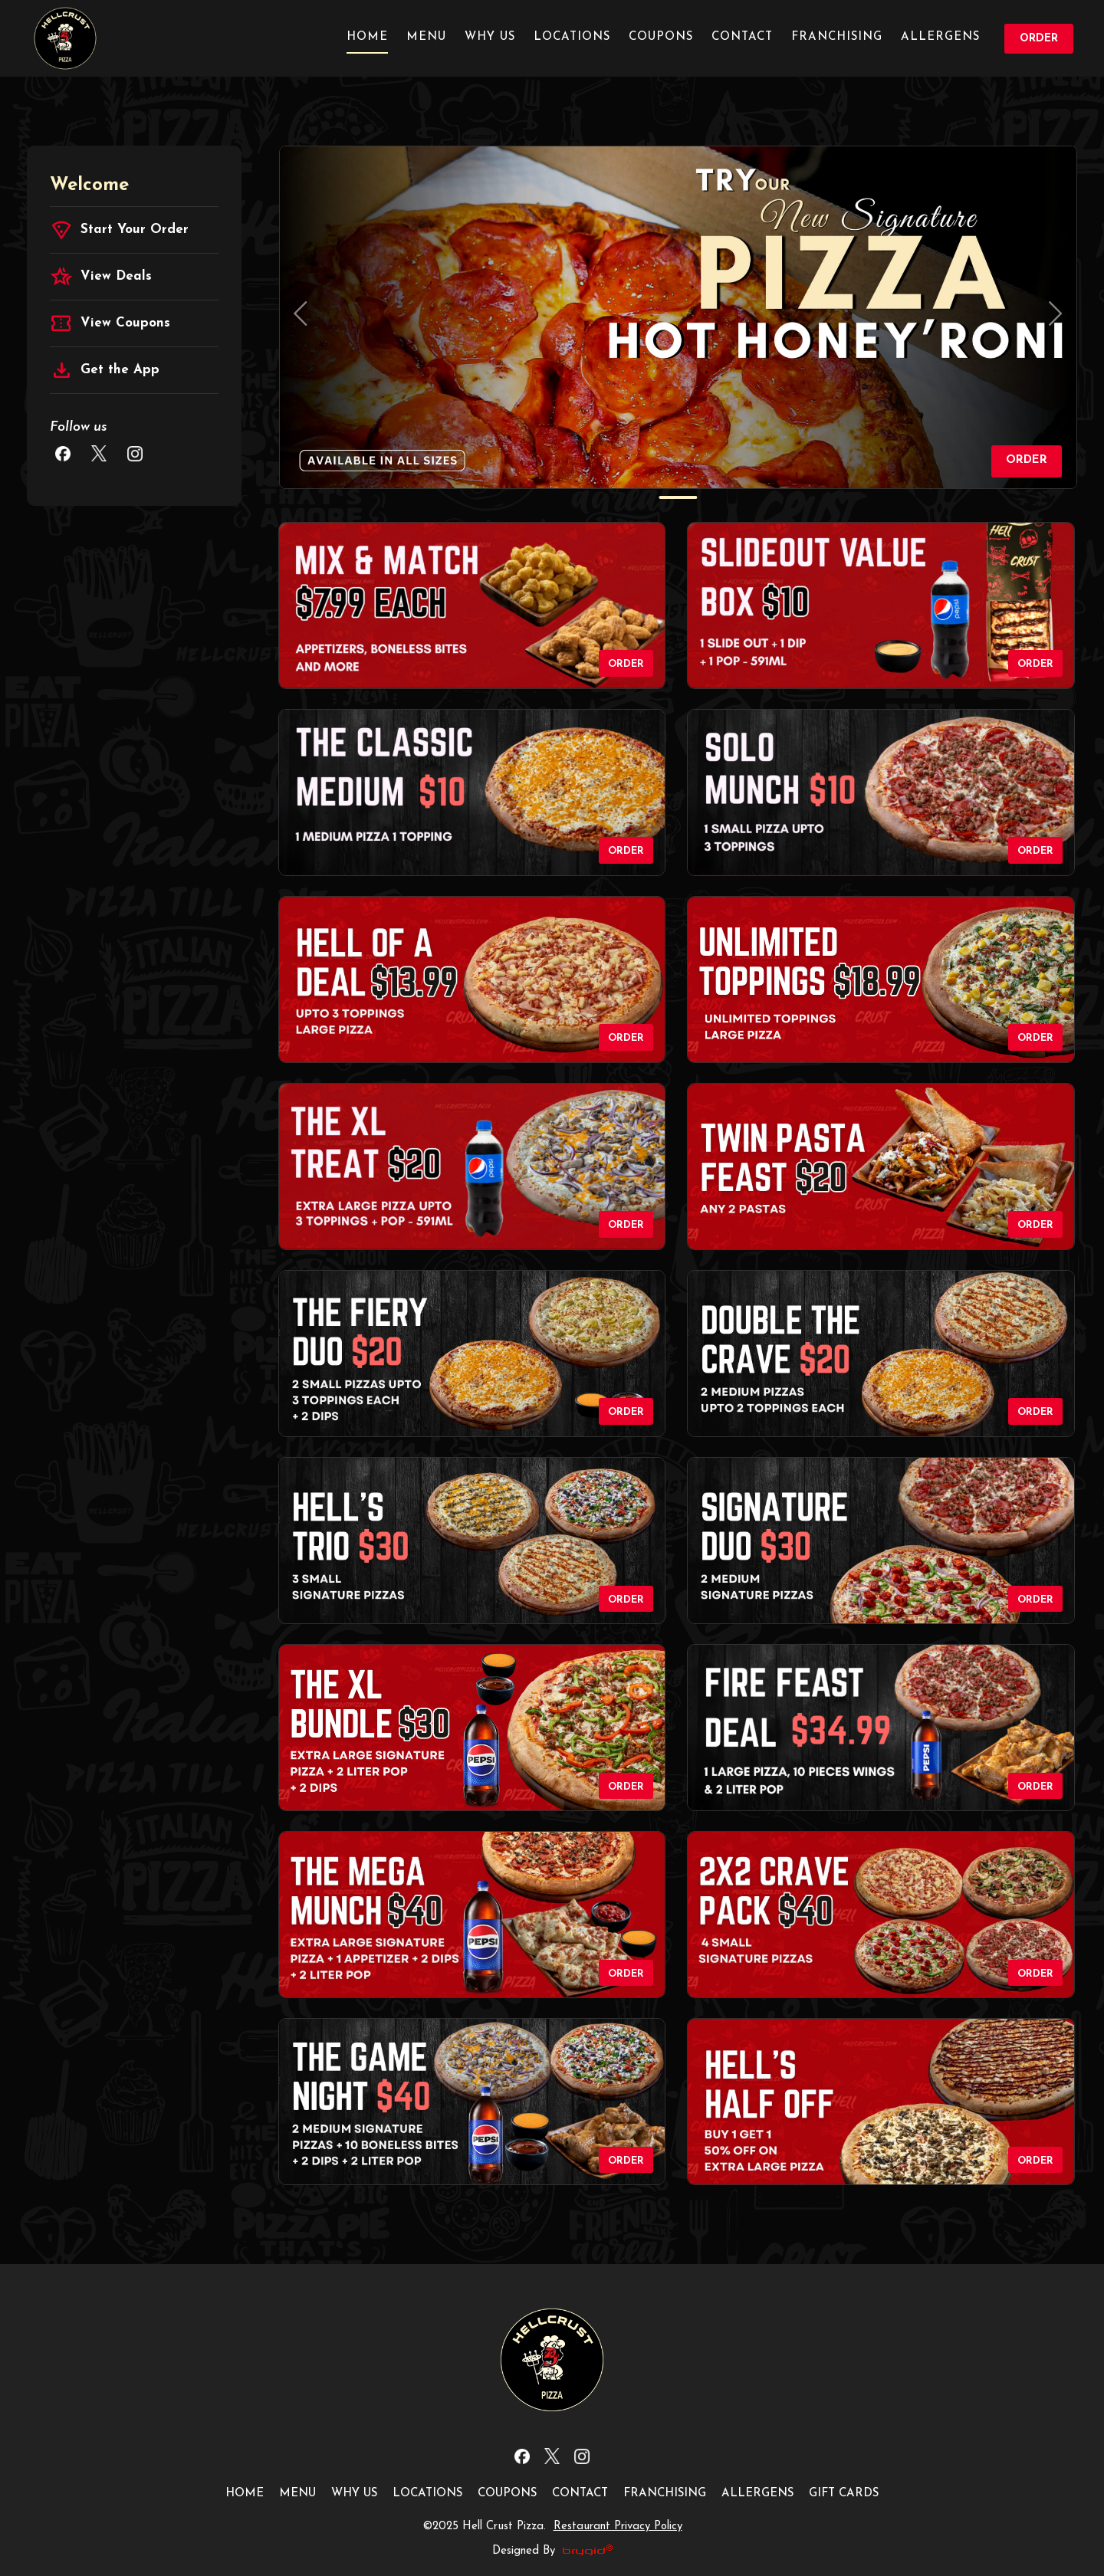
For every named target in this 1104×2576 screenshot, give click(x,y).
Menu (426, 37)
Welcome (89, 185)
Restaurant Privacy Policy (618, 2526)
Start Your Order (119, 230)
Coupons (661, 37)
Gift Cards (844, 2493)
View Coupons (110, 323)
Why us (490, 37)
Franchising (836, 37)
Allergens (940, 37)
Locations (572, 37)
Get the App (104, 370)
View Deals (101, 276)
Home (367, 37)
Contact (742, 37)
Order (1039, 38)
